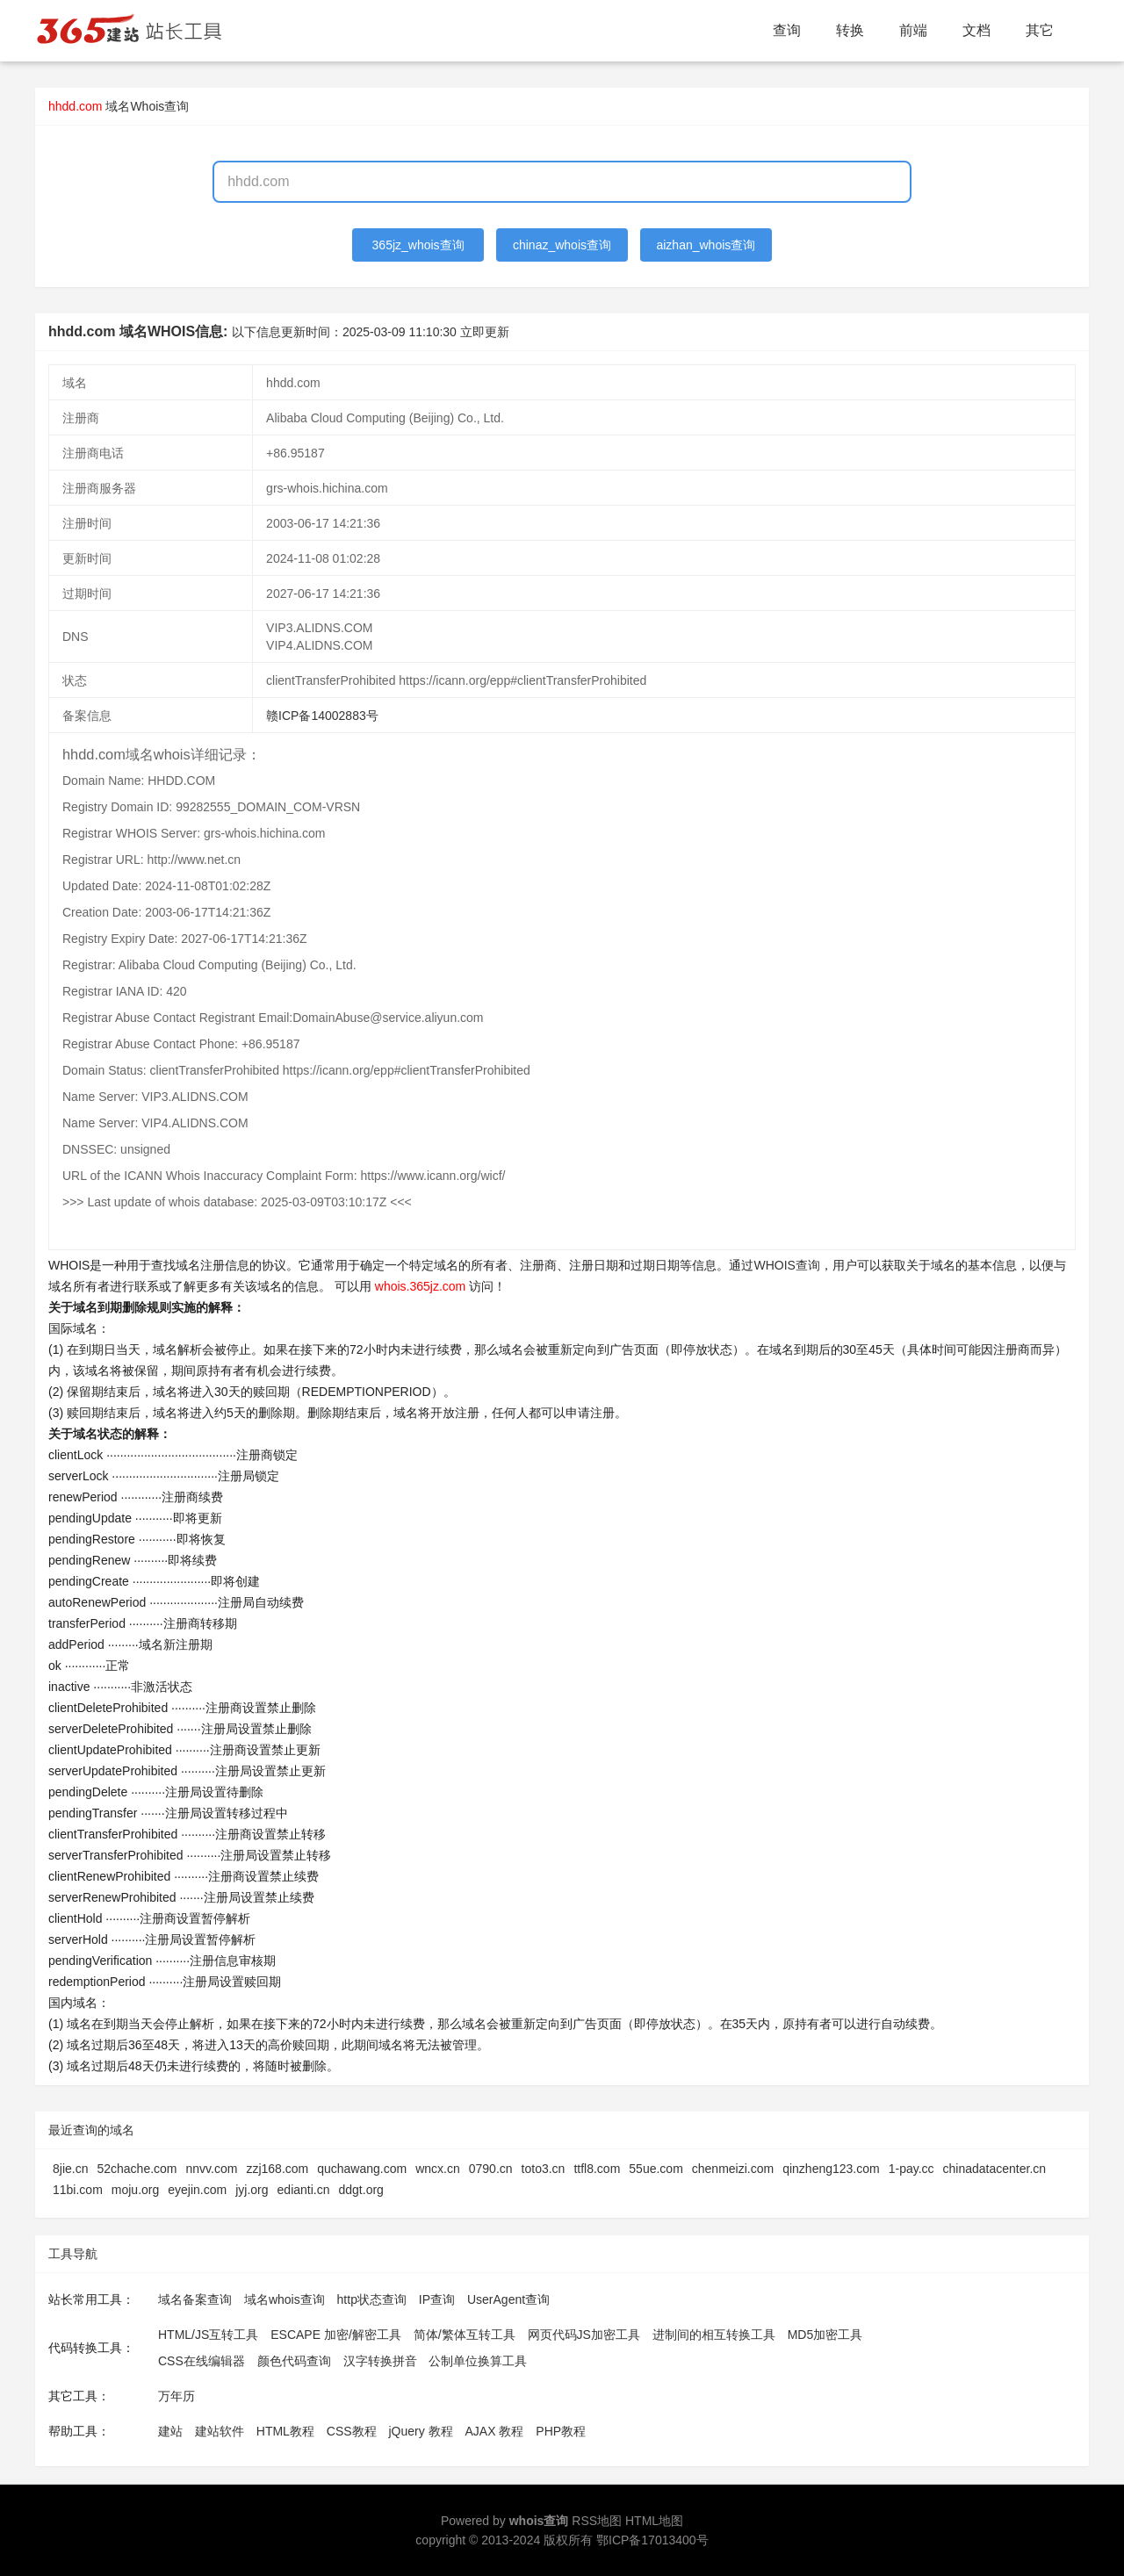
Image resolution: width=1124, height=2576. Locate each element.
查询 (787, 30)
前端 (913, 30)
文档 (976, 30)
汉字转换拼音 (380, 2361)
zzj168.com (277, 2169)
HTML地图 (654, 2521)
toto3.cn (544, 2169)
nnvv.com (212, 2169)
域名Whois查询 (147, 106)
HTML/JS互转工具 (208, 2335)
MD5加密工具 (825, 2335)
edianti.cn (303, 2190)
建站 (170, 2431)
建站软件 (219, 2431)
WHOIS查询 (786, 1265)
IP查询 (437, 2299)
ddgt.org (361, 2190)
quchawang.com (362, 2169)
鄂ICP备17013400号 (652, 2540)
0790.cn (491, 2169)
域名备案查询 (195, 2299)
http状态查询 (372, 2299)
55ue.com (655, 2169)
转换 (850, 30)
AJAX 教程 (494, 2431)
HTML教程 (285, 2431)
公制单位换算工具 (478, 2361)
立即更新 (484, 332)
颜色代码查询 (294, 2361)
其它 (1040, 30)
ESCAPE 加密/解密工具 (335, 2335)
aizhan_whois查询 (705, 245)
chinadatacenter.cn (995, 2169)
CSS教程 (352, 2431)
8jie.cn (70, 2169)
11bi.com (78, 2190)
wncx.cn (437, 2169)
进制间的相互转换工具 (713, 2335)
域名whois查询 (284, 2299)
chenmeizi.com (733, 2169)
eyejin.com (197, 2190)
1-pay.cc (911, 2169)
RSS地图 (597, 2521)
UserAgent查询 (508, 2299)
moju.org (135, 2190)
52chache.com (137, 2169)
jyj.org (251, 2190)
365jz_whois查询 (418, 245)
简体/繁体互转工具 (464, 2335)
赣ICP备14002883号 (322, 716)
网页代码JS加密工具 (584, 2335)
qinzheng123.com (831, 2169)
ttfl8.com (596, 2169)
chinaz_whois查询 (562, 245)
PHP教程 (561, 2431)
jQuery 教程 (420, 2431)
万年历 (176, 2396)
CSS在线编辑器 (201, 2361)
